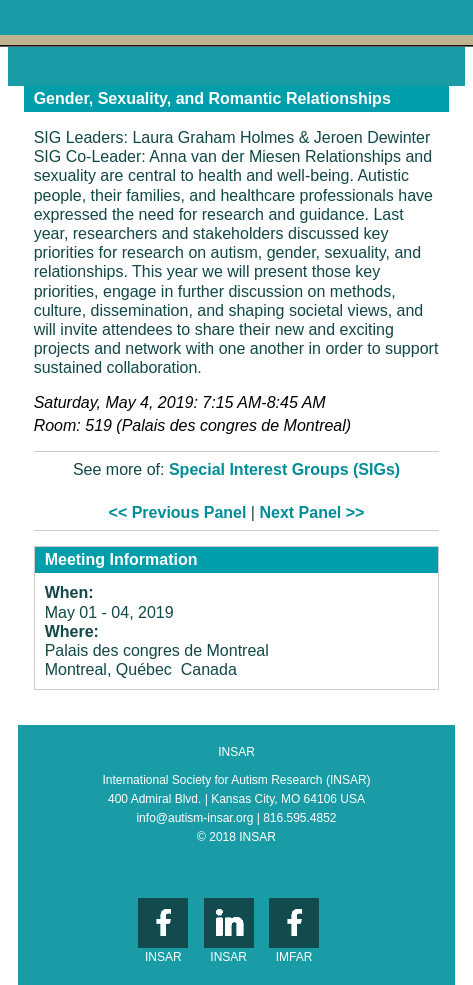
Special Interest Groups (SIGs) (284, 469)
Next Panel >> (311, 512)
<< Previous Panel (178, 512)
